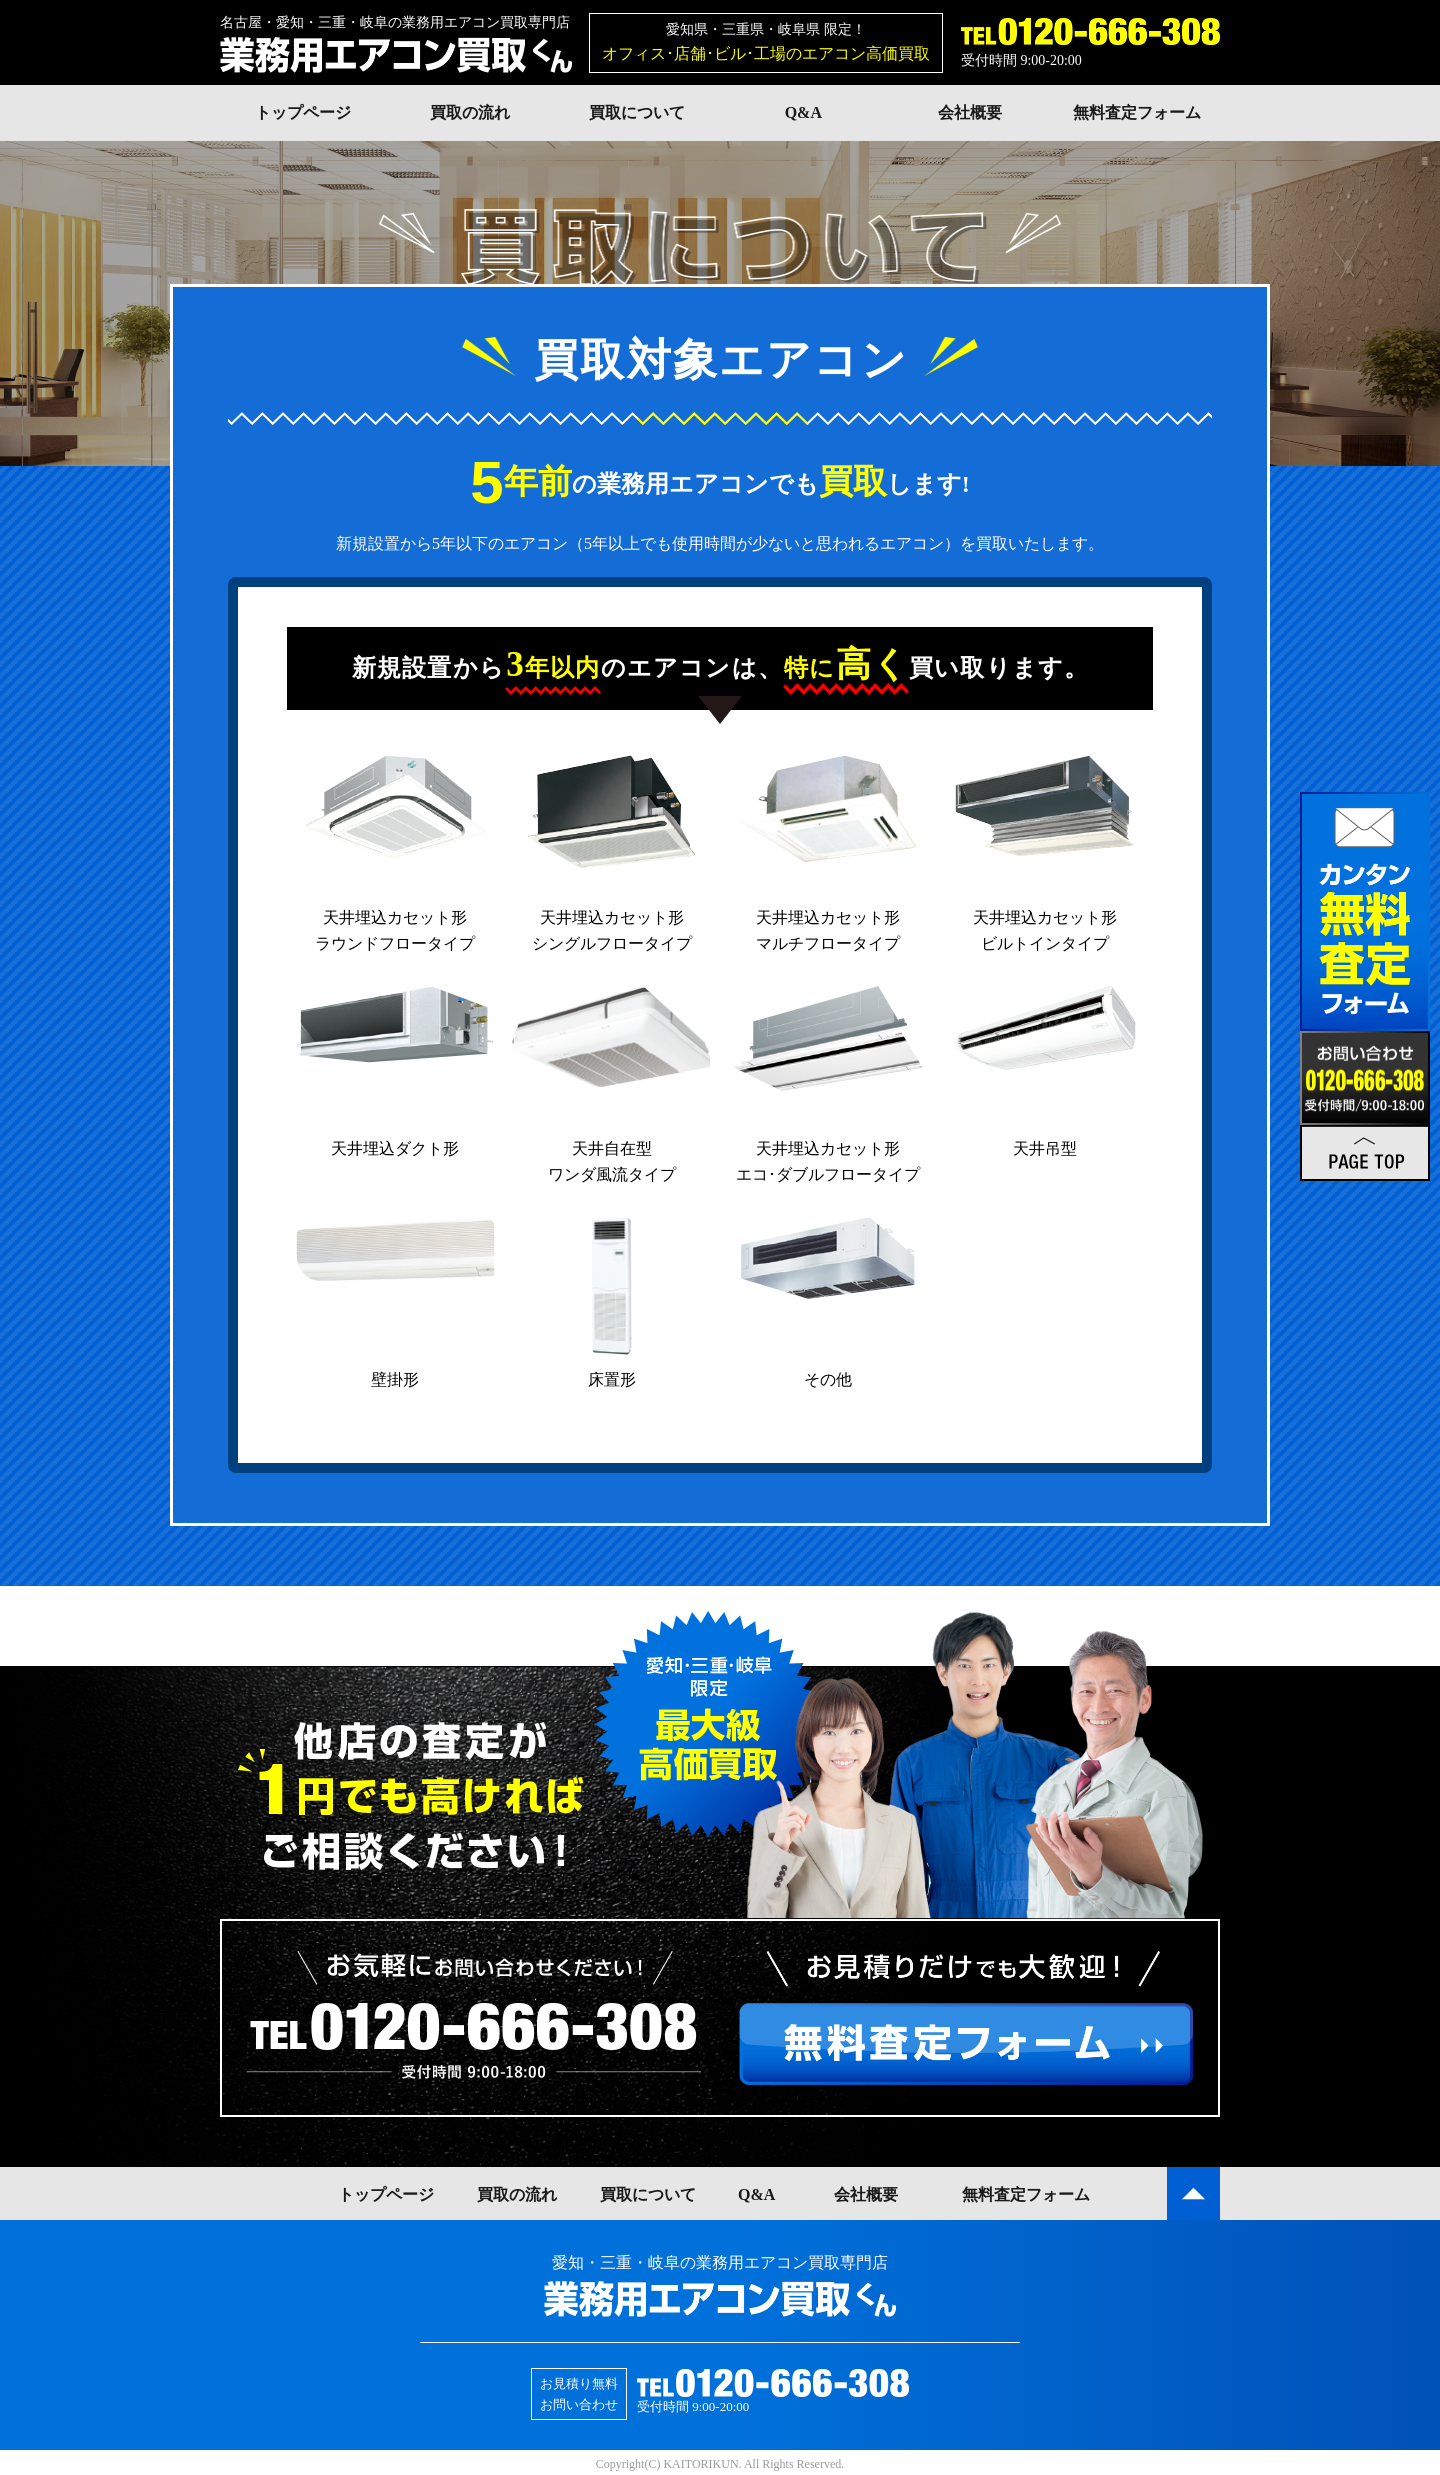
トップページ (303, 112)
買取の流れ (470, 112)
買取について (637, 112)
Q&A (803, 112)
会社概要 (970, 112)
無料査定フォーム (1137, 112)
